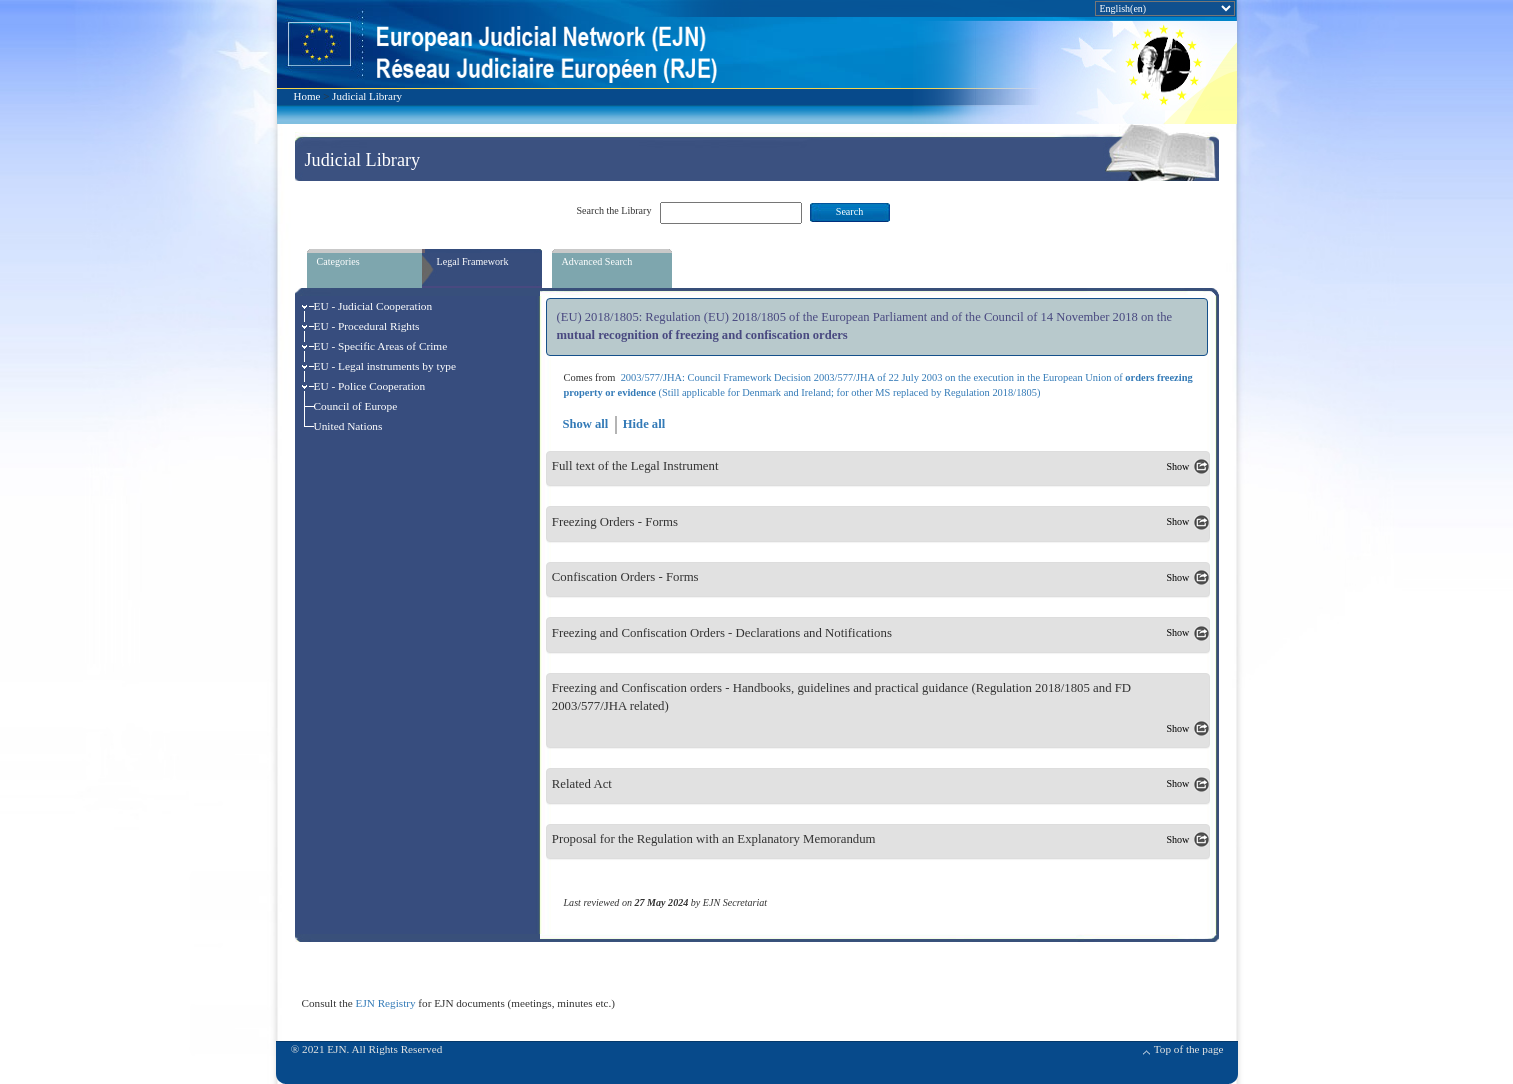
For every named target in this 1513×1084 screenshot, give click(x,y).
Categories (338, 261)
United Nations (348, 426)
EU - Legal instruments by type (385, 366)
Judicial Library (367, 96)
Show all (585, 424)
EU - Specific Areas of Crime (381, 346)
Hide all (644, 424)
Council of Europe (356, 406)
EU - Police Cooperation (370, 386)
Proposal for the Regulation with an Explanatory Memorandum (714, 840)
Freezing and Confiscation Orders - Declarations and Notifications (722, 633)
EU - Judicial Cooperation (373, 306)
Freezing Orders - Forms (615, 522)
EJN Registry (386, 1003)
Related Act (582, 784)
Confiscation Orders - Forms (625, 578)
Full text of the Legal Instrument (635, 467)
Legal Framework (473, 261)
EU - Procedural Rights (367, 326)
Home (307, 96)
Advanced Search (597, 261)
